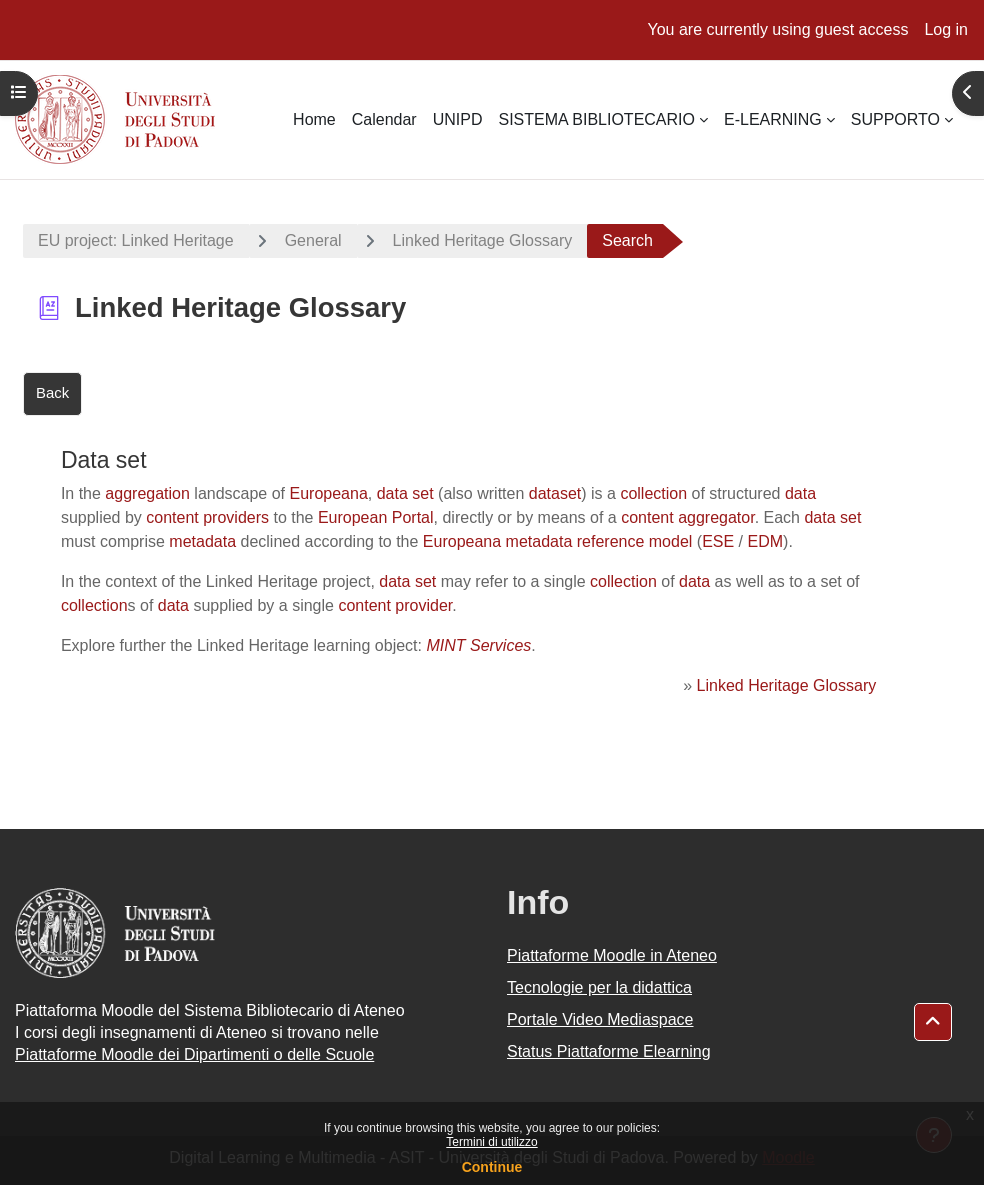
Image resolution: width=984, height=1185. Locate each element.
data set (405, 493)
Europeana (329, 493)
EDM (766, 541)
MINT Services (478, 645)
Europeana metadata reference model (558, 541)
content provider (395, 605)
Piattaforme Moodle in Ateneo (612, 955)
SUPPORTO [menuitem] (895, 119)
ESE (718, 541)
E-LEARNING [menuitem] (773, 119)
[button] (933, 1022)
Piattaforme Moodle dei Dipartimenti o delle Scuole (194, 1054)
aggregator (716, 517)
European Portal (376, 517)
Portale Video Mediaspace (600, 1019)
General (313, 240)
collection (653, 493)
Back (52, 393)
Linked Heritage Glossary (483, 240)
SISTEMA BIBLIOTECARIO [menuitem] (596, 119)
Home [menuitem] (314, 119)
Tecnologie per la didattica (599, 987)
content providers (207, 517)
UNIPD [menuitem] (458, 119)
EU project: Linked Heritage (136, 240)
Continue (492, 1167)
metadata (202, 541)
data (800, 493)
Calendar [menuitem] (384, 119)
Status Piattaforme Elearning (609, 1051)
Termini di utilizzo (491, 1142)
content (647, 517)
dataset (555, 493)
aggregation (147, 493)
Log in (946, 29)
